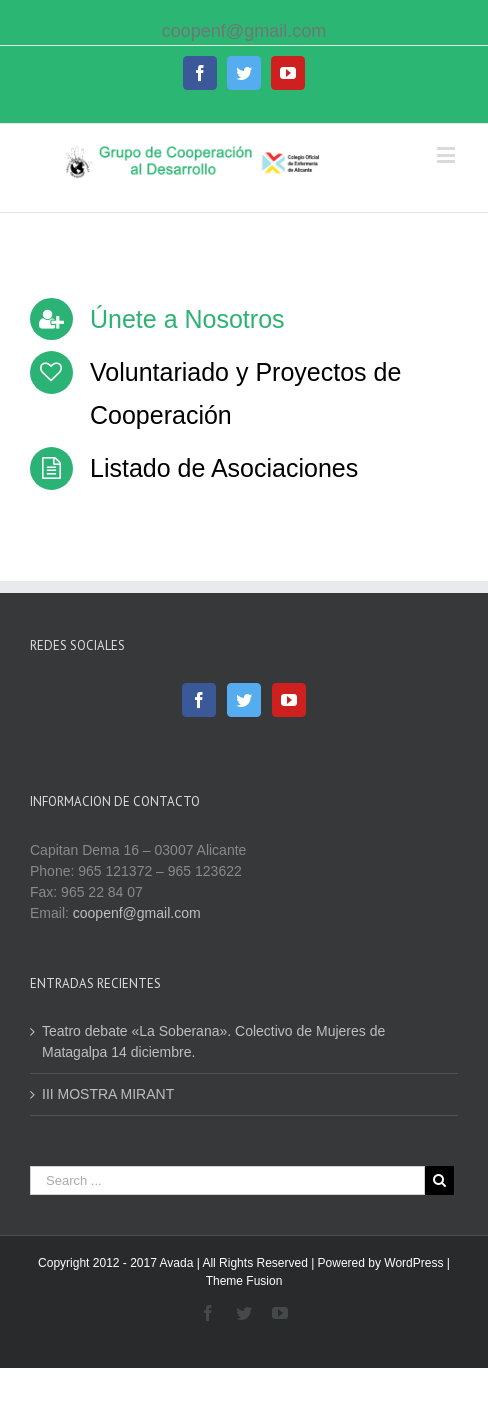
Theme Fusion (244, 1281)
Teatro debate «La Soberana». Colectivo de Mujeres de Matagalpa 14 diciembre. (213, 1041)
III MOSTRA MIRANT (108, 1094)
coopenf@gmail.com (244, 31)
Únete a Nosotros (187, 319)
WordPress (413, 1263)
